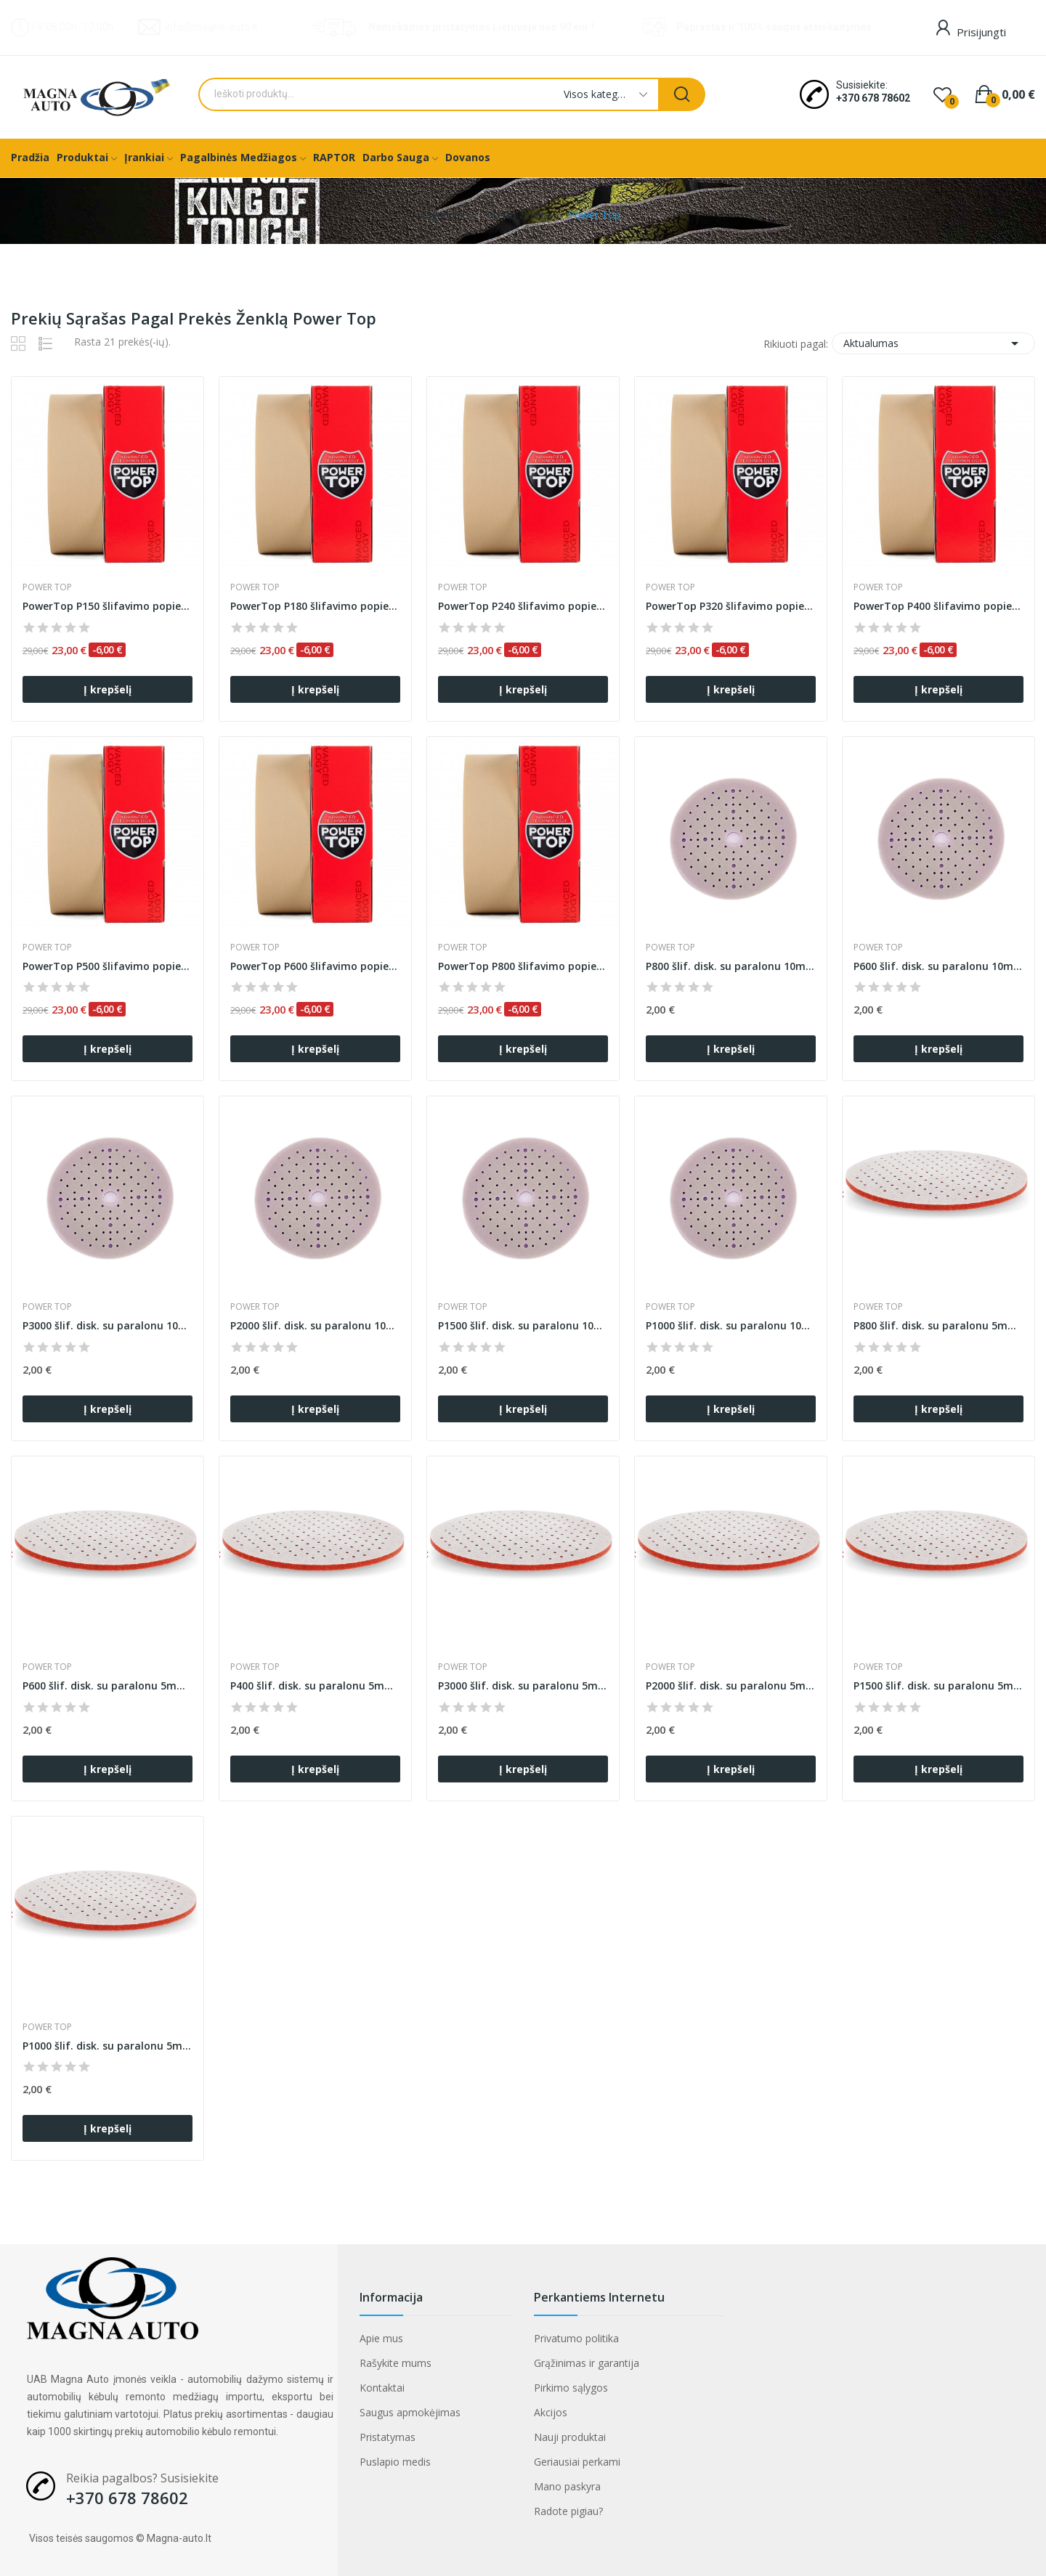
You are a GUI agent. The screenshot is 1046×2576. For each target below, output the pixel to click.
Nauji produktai (570, 2437)
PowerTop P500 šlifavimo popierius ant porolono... (107, 966)
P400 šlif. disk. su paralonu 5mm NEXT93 (315, 1685)
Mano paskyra (567, 2486)
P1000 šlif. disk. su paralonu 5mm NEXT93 (107, 2046)
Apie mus (381, 2338)
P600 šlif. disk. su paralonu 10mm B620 (938, 966)
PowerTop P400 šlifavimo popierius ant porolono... (938, 606)
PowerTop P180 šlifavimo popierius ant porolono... (315, 606)
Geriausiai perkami (577, 2462)
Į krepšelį (107, 689)
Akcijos (550, 2412)
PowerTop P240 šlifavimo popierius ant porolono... (523, 606)
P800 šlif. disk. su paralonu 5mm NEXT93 (938, 1325)
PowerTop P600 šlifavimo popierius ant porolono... (315, 966)
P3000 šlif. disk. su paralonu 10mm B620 (107, 1325)
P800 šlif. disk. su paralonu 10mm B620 (731, 966)
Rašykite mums (395, 2363)
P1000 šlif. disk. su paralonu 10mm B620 (731, 1325)
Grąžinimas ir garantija (586, 2363)
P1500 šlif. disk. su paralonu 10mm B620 (523, 1325)
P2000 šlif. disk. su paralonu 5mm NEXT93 (731, 1685)
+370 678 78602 (873, 98)
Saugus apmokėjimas (410, 2412)
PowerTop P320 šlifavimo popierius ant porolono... (731, 606)
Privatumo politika (576, 2338)
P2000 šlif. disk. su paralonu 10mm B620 (315, 1325)
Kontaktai (382, 2387)
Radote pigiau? (568, 2511)
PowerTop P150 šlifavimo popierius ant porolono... (107, 606)
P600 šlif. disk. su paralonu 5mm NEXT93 (107, 1685)
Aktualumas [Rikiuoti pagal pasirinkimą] (933, 343)
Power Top (47, 587)
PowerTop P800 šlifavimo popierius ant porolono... (523, 966)
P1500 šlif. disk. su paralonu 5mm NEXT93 (938, 1685)
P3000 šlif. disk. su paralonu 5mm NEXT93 (523, 1685)
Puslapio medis (395, 2462)
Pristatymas (387, 2437)
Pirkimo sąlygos (571, 2387)
